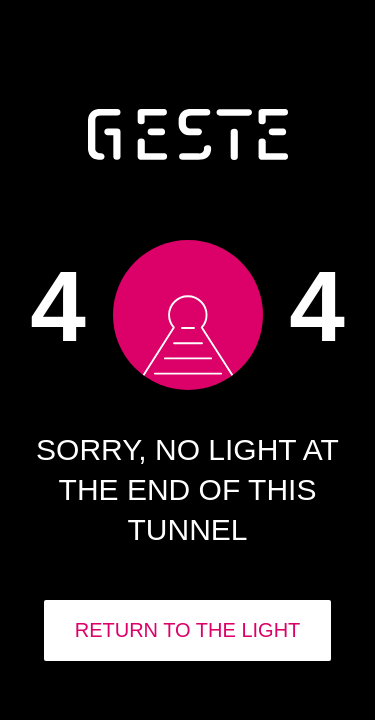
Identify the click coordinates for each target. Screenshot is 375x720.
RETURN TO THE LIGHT (188, 630)
